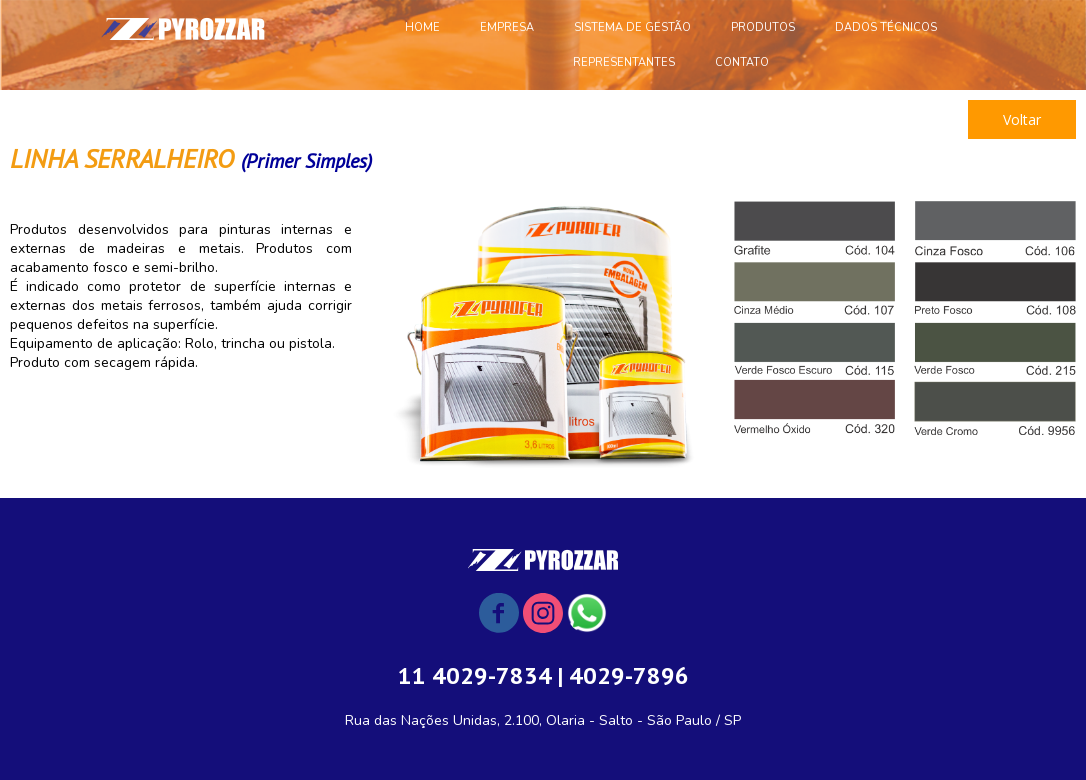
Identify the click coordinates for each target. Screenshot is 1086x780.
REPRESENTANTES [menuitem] (624, 62)
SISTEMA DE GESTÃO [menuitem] (632, 27)
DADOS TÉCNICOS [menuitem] (886, 27)
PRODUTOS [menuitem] (763, 27)
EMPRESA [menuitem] (507, 27)
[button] (1022, 119)
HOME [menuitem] (422, 27)
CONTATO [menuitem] (742, 62)
